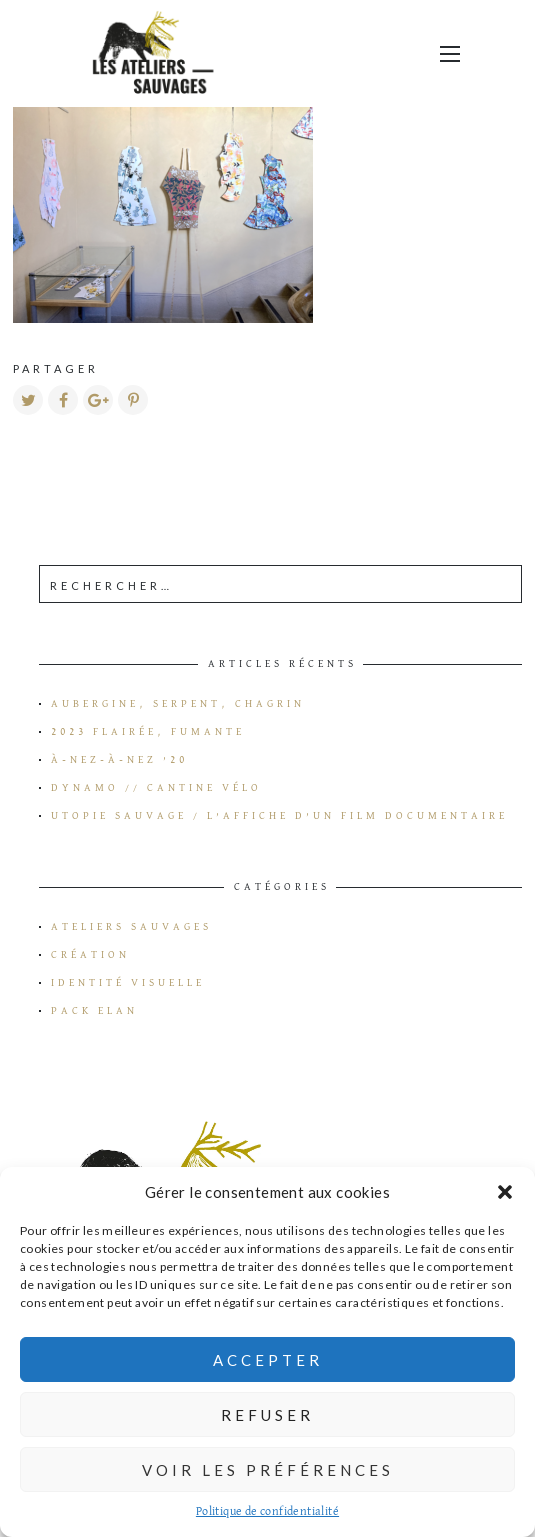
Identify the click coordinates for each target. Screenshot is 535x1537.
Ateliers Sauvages (131, 927)
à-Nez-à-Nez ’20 (119, 760)
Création (90, 955)
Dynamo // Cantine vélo (156, 788)
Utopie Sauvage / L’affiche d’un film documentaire (279, 816)
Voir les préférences (268, 1470)
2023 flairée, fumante (148, 732)
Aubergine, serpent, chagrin (178, 704)
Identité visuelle (128, 983)
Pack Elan (94, 1011)
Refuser (267, 1415)
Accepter (268, 1360)
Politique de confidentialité (267, 1512)
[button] (505, 1192)
